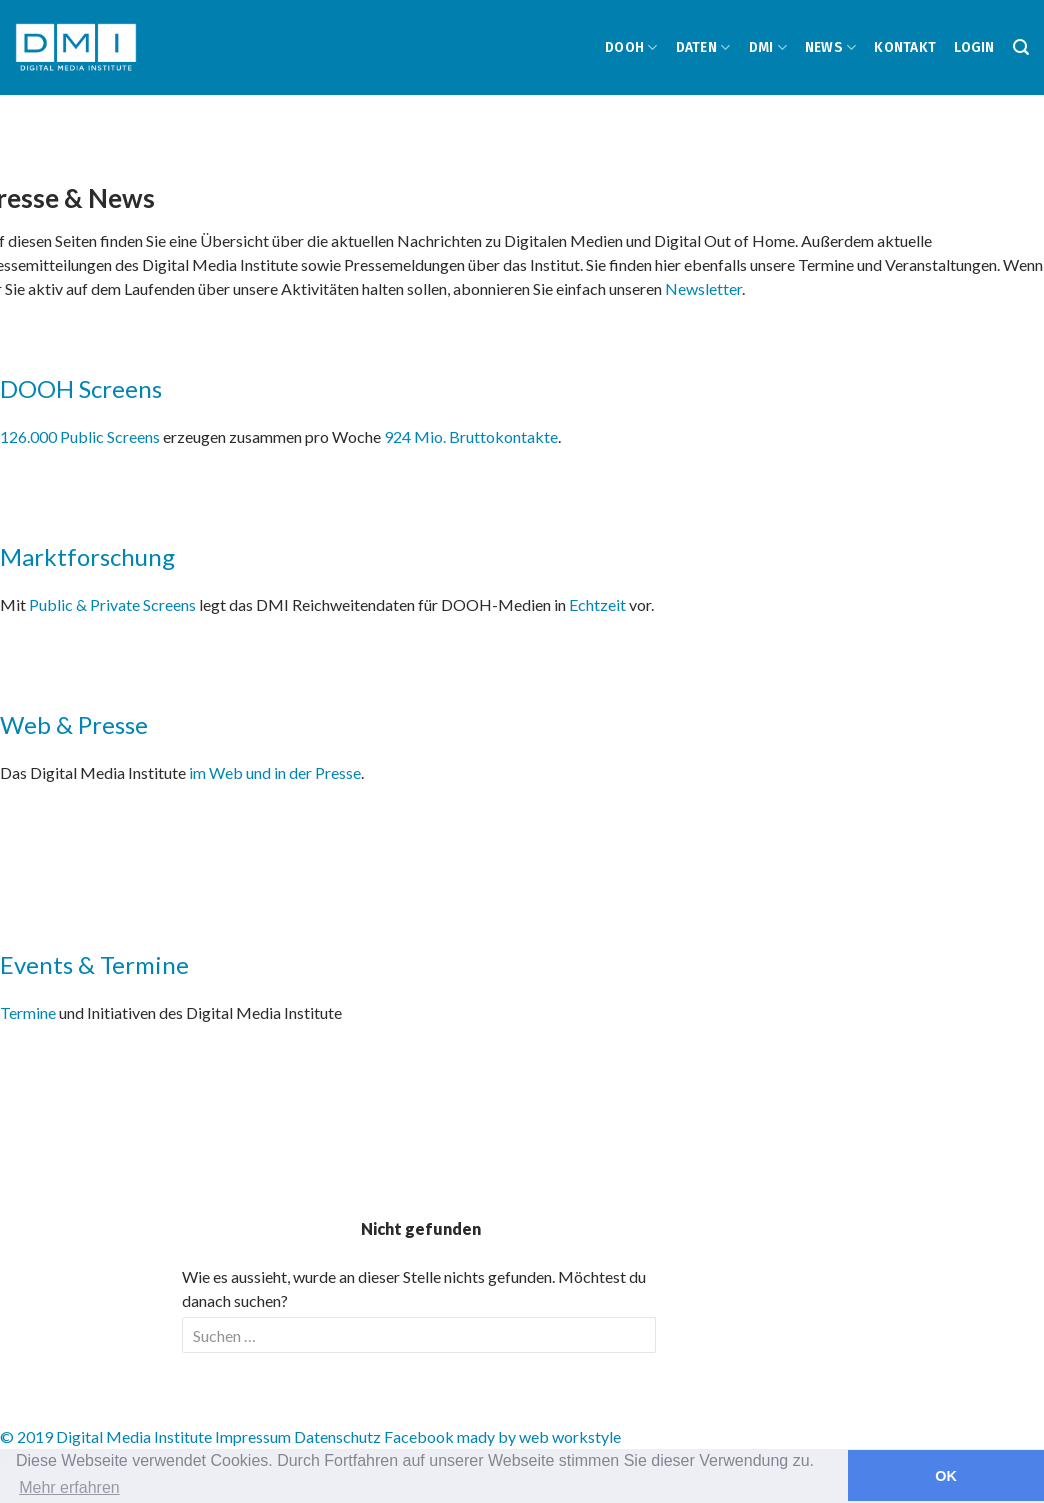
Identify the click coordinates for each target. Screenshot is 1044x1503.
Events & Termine (94, 964)
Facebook (419, 1436)
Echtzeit (597, 604)
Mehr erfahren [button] (69, 1487)
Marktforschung (87, 556)
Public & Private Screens (112, 604)
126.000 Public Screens (81, 436)
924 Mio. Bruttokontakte (471, 436)
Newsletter (703, 288)
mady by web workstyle (539, 1436)
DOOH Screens (81, 388)
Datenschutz (337, 1436)
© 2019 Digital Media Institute (106, 1436)
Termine (28, 1012)
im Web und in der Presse (275, 772)
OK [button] (946, 1476)
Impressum (253, 1436)
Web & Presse (74, 724)
